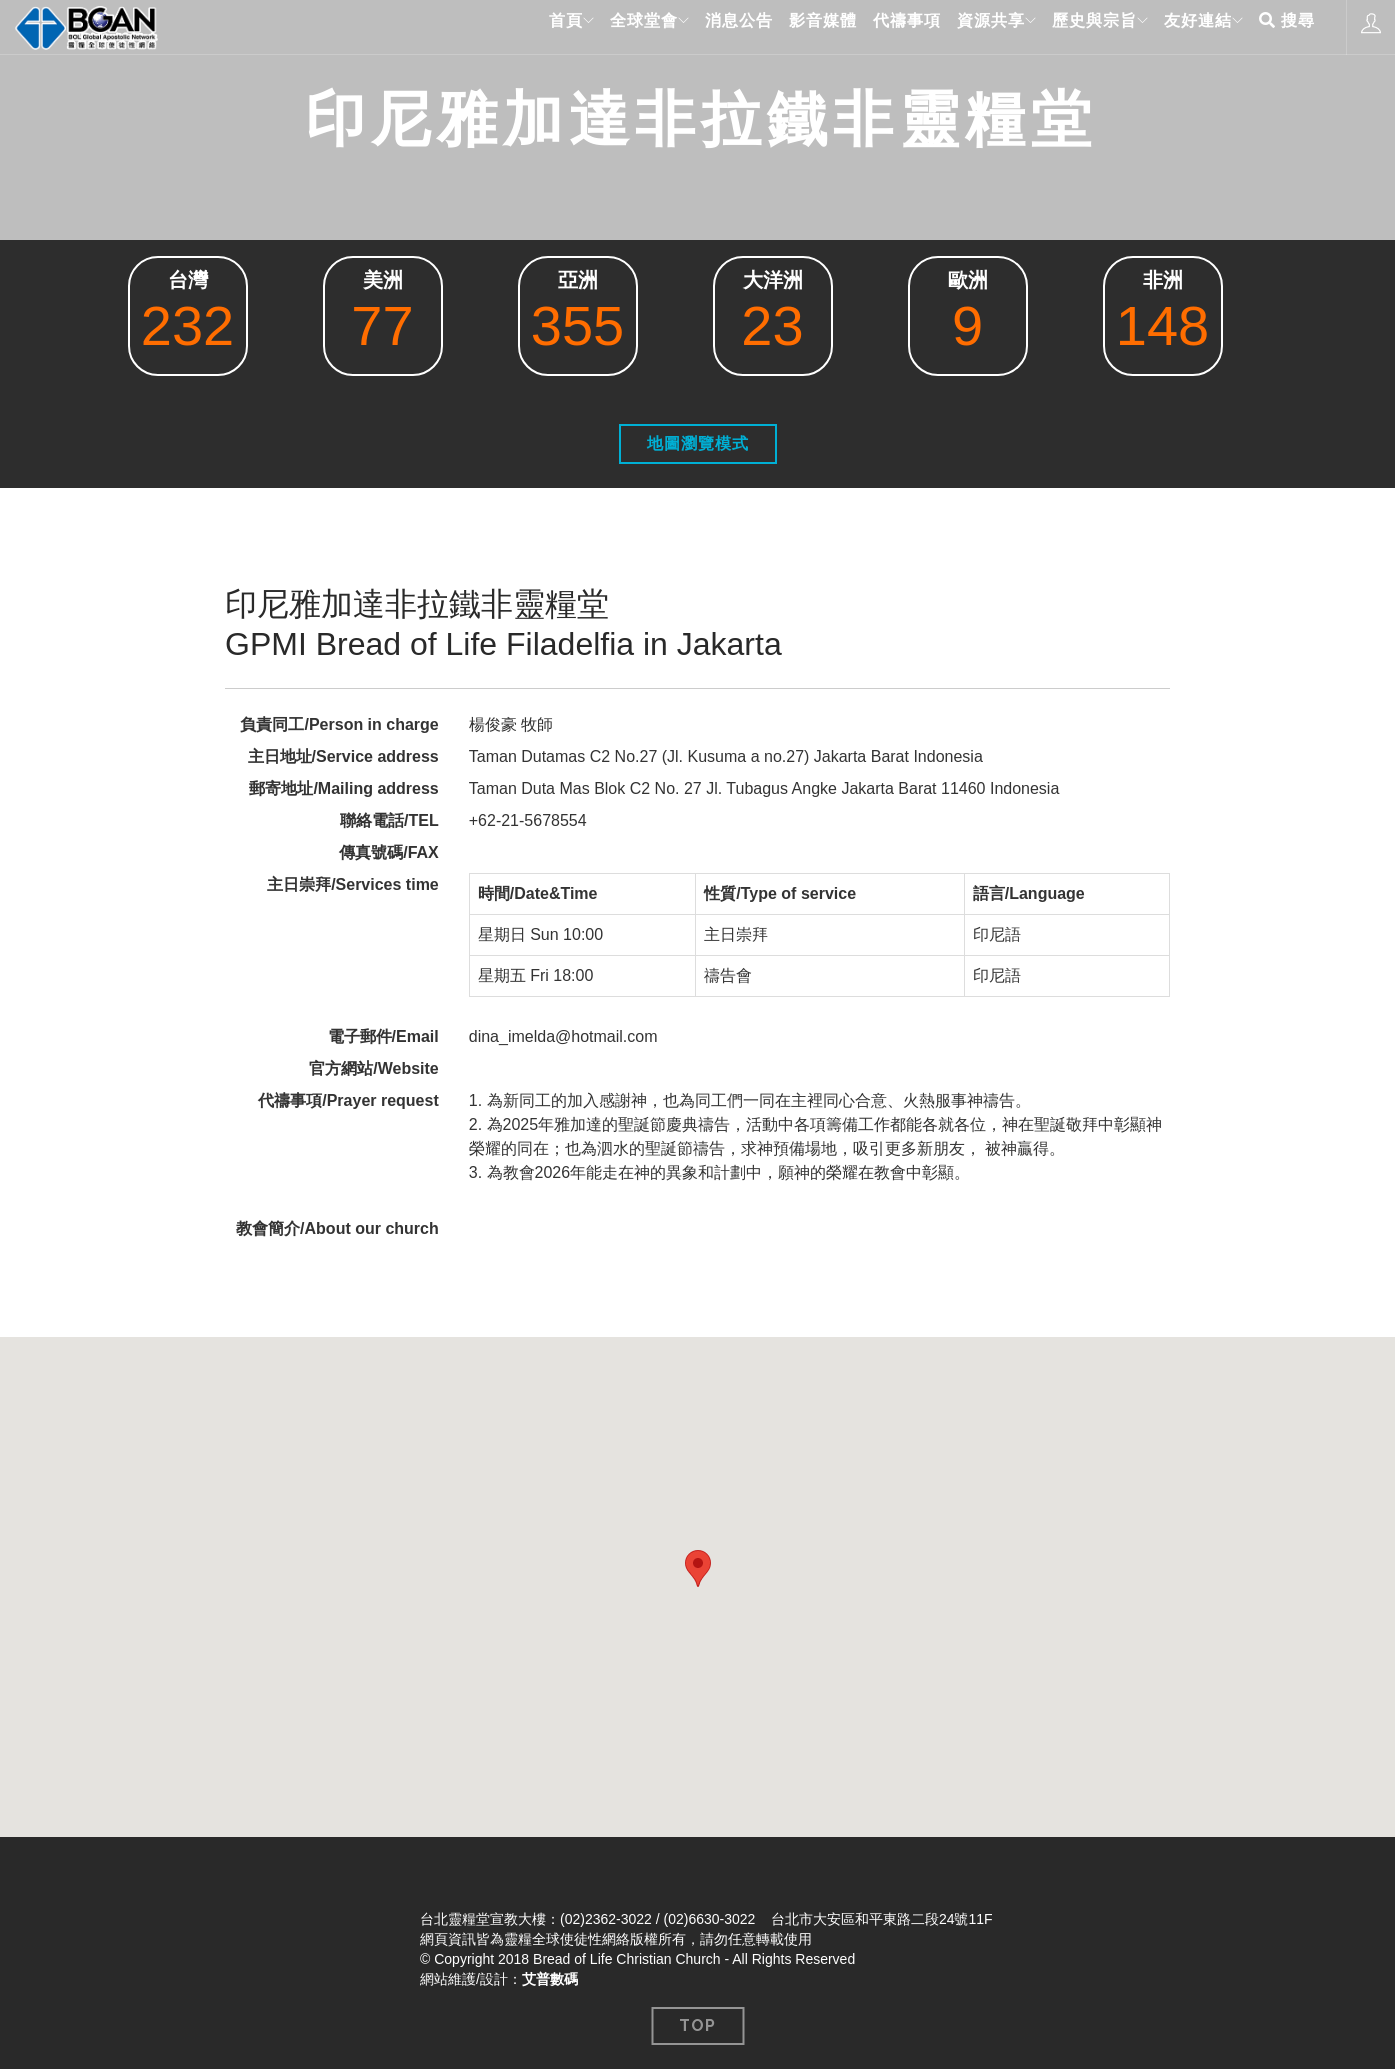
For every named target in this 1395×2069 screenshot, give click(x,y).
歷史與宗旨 (1080, 26)
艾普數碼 (550, 1979)
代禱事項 (886, 26)
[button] (698, 1568)
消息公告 (718, 26)
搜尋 (1287, 26)
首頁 (531, 26)
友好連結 (1191, 26)
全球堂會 (616, 26)
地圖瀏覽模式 (698, 443)
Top (697, 2025)
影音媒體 (802, 26)
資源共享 (970, 26)
